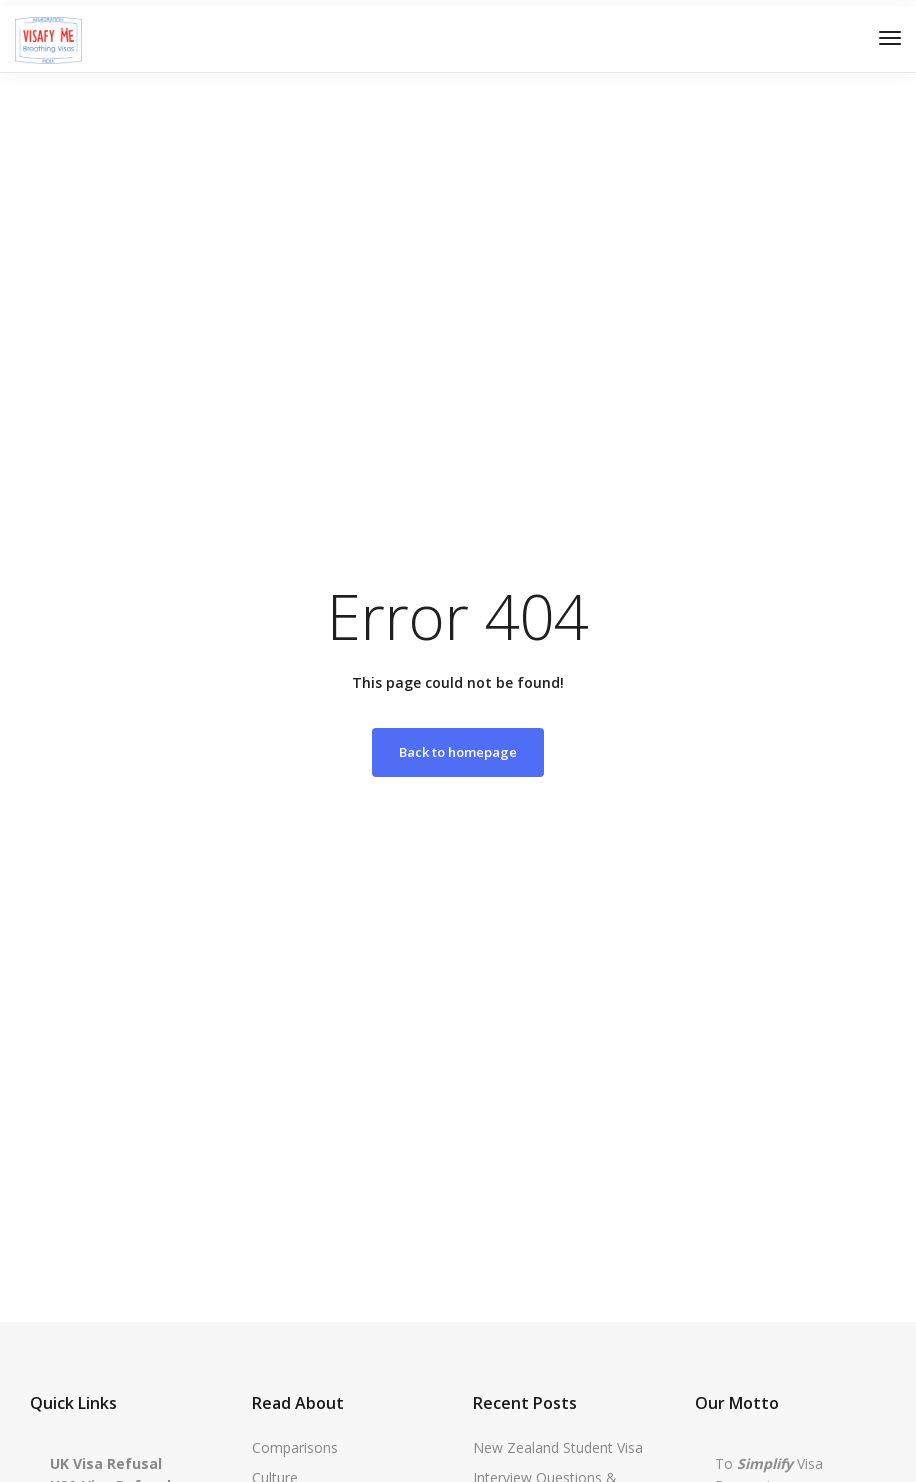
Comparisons (295, 1447)
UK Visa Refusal (106, 1463)
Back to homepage (458, 752)
